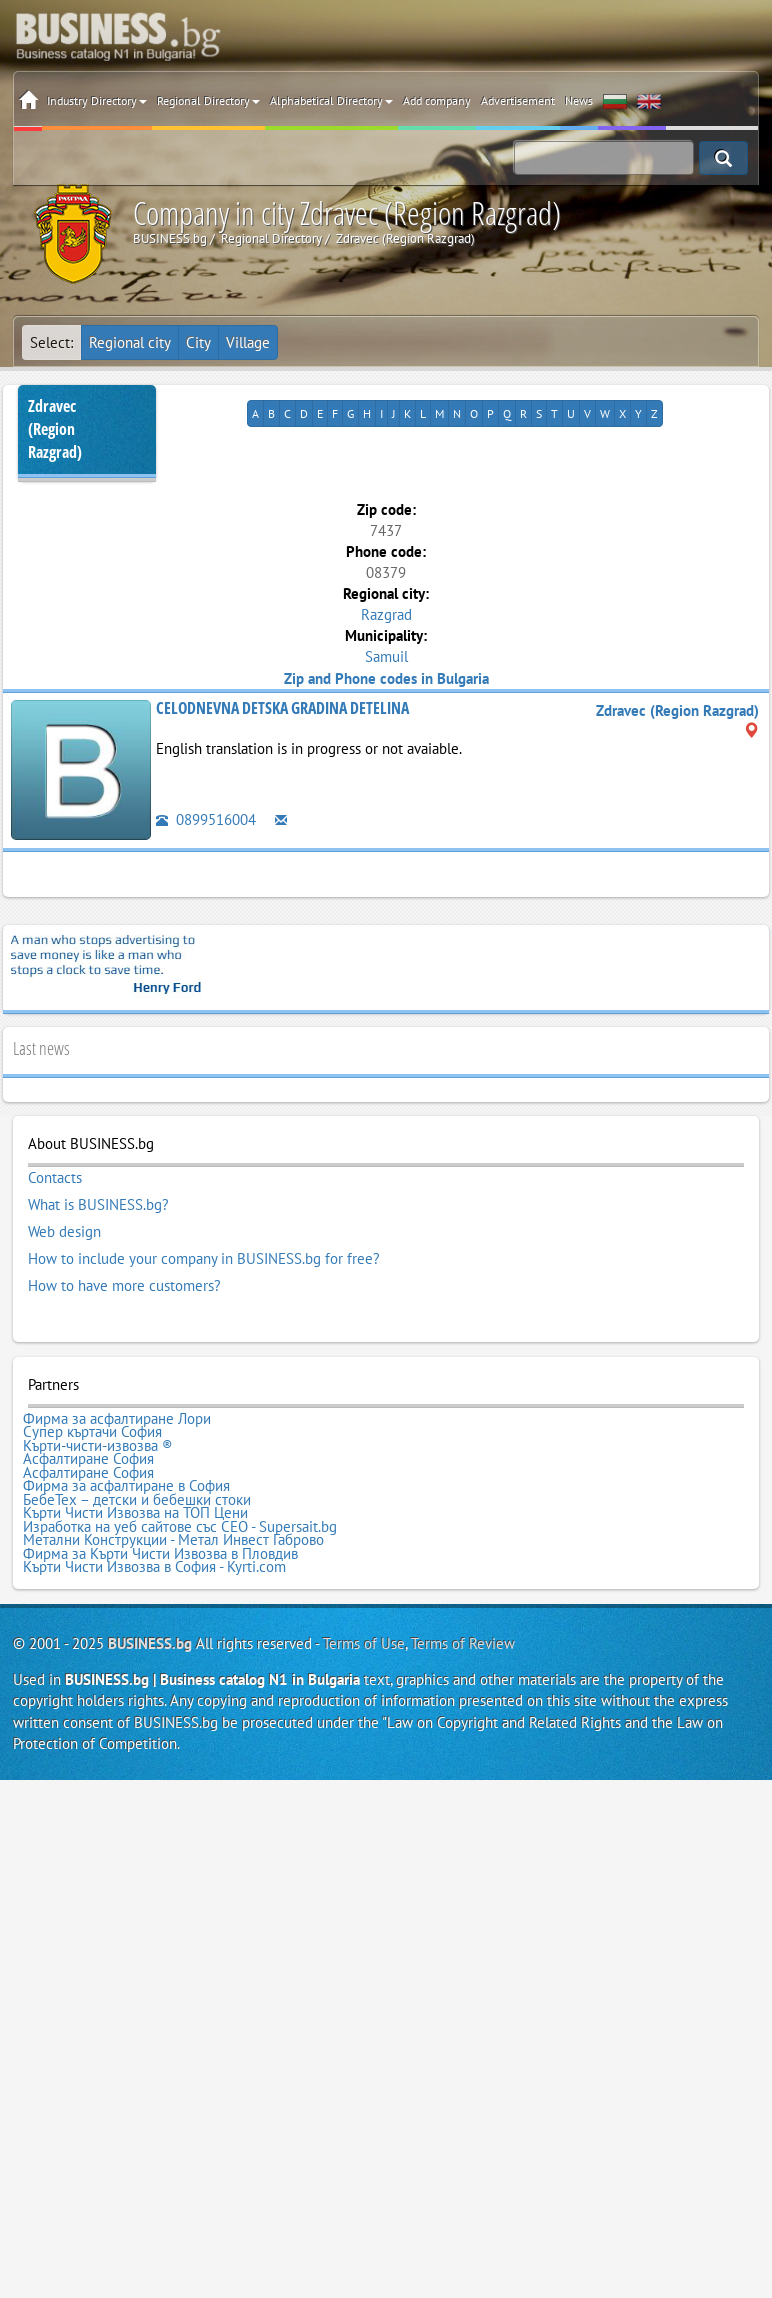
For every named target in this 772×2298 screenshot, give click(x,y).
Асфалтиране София (88, 1459)
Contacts (55, 1178)
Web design (64, 1232)
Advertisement (518, 100)
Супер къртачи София (92, 1432)
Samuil (386, 656)
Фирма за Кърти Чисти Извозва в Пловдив (160, 1554)
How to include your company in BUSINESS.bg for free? (204, 1259)
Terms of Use (364, 1643)
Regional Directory (208, 100)
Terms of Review (463, 1643)
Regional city (130, 342)
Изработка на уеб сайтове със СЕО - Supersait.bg (180, 1527)
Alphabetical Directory (331, 100)
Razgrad (386, 614)
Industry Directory (97, 100)
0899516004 (206, 819)
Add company (437, 100)
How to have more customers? (124, 1286)
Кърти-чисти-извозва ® (98, 1446)
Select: (51, 342)
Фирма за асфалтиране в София (126, 1486)
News (579, 100)
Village (248, 342)
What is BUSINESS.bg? (98, 1205)
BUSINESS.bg (150, 1643)
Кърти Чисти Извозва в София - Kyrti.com (154, 1567)
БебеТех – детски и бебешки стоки (137, 1500)
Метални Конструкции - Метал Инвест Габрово (173, 1540)
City (198, 342)
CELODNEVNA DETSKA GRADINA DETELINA (282, 708)
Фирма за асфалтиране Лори (117, 1419)
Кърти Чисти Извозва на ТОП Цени (135, 1513)
